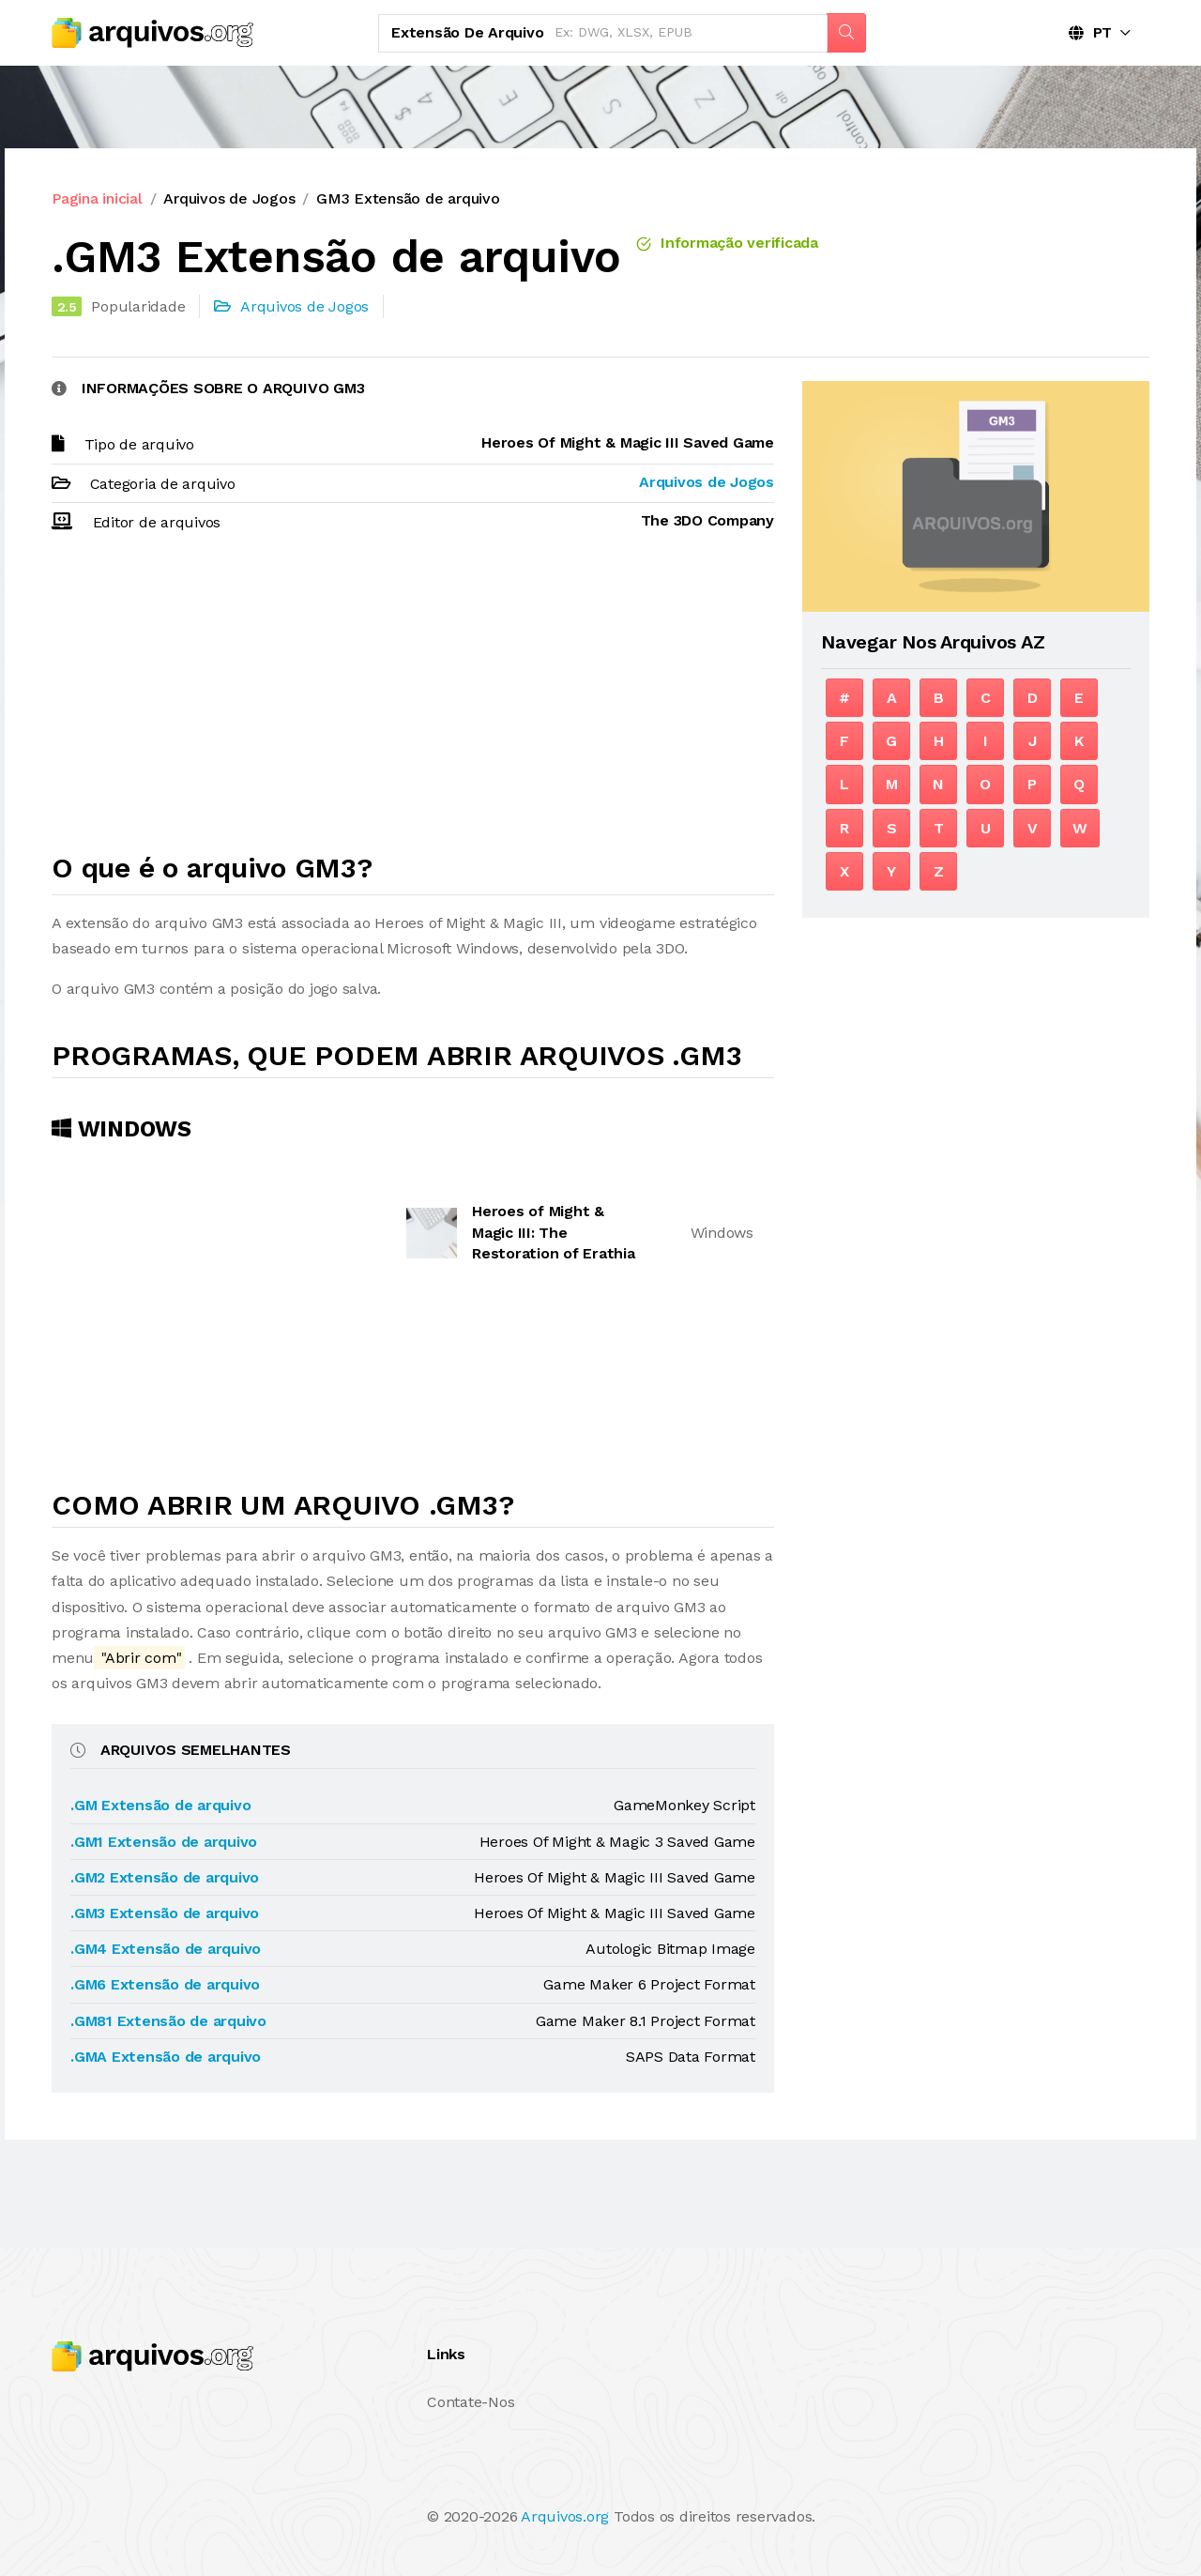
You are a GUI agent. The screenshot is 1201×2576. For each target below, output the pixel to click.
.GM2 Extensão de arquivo (164, 1877)
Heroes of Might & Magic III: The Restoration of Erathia (553, 1232)
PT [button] (1090, 32)
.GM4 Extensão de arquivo (165, 1949)
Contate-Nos (470, 2402)
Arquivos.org (565, 2516)
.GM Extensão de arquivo (160, 1805)
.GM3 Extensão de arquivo (164, 1913)
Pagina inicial (97, 198)
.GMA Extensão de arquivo (165, 2056)
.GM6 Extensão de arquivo (165, 1984)
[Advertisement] (413, 701)
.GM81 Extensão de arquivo (168, 2021)
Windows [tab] (121, 1129)
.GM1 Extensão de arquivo (163, 1842)
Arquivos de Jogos (229, 198)
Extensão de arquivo (467, 32)
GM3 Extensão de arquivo (407, 198)
